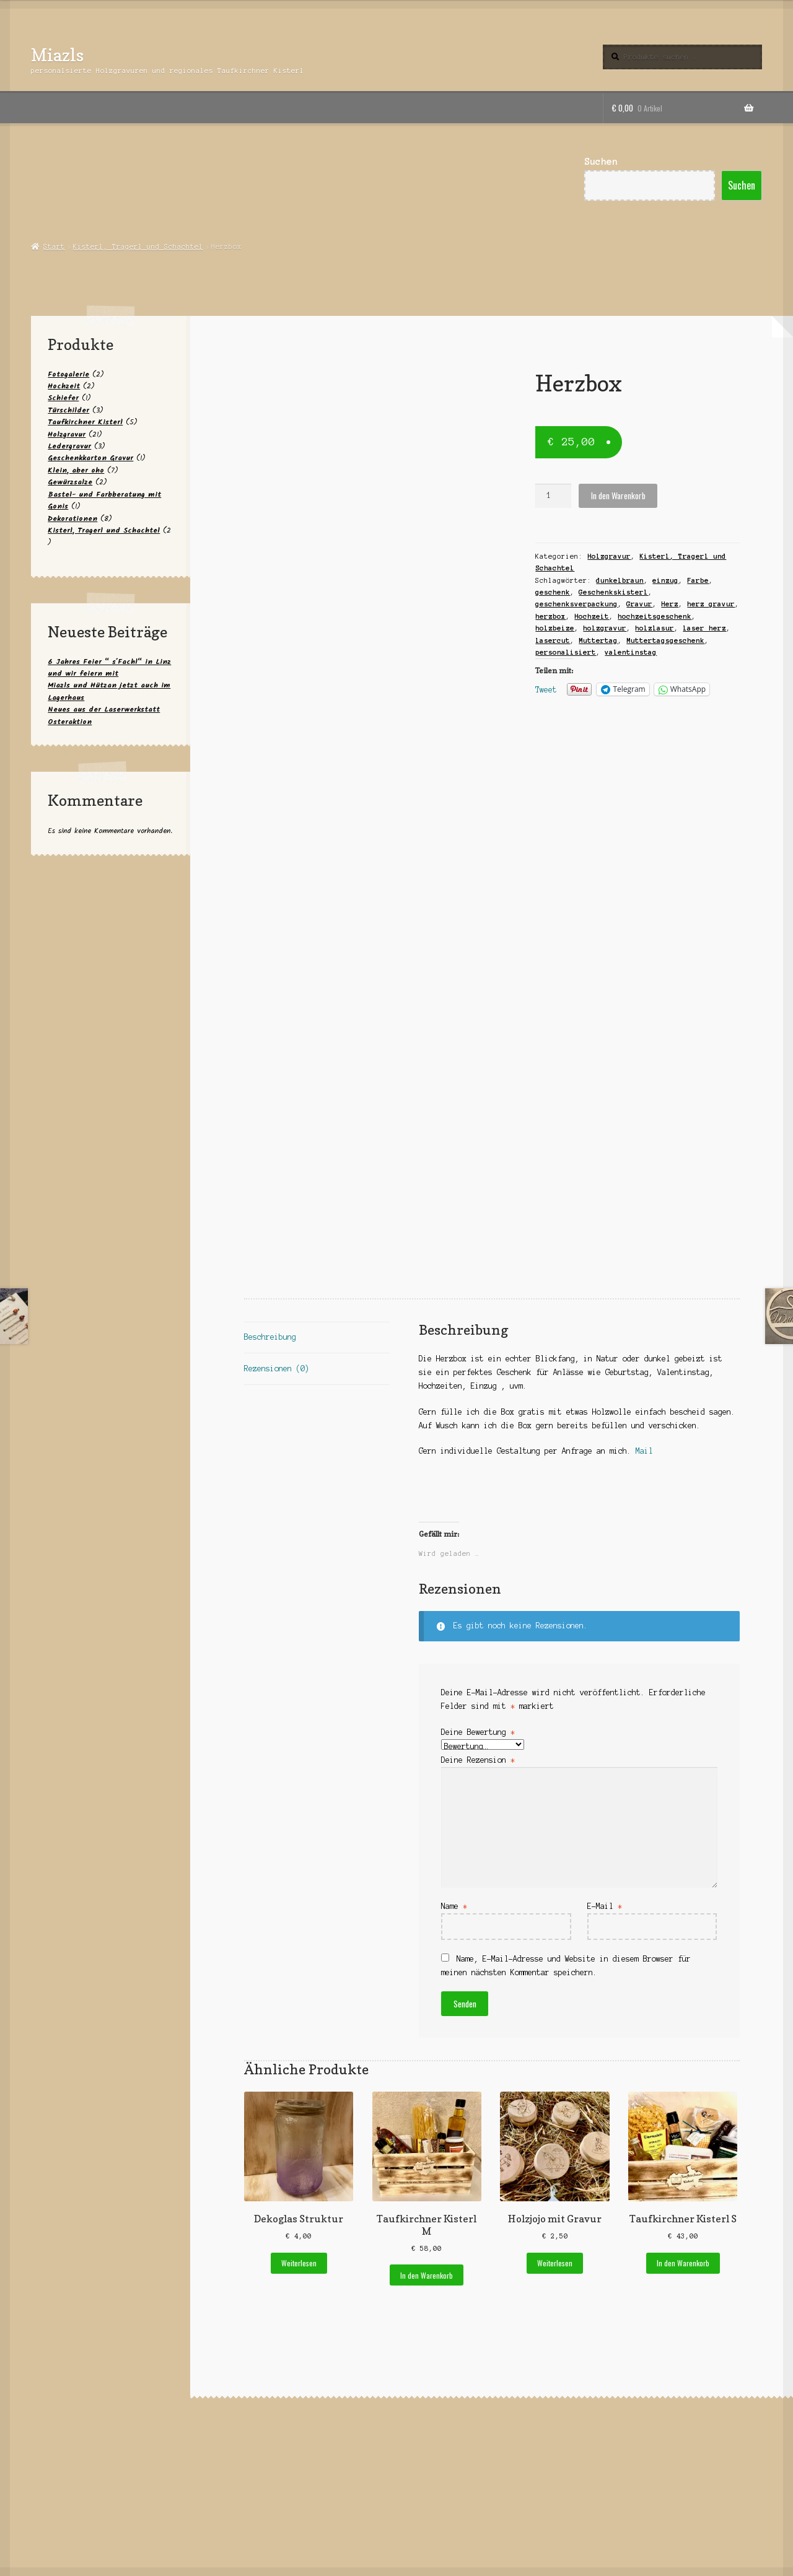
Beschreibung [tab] (270, 1337)
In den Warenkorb (618, 495)
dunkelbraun (620, 580)
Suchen (601, 162)
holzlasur (654, 628)
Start (54, 246)
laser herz (704, 628)
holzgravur (604, 628)
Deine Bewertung (478, 1732)
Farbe (698, 580)
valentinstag (631, 652)
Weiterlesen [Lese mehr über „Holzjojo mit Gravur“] (554, 2263)
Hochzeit (591, 616)
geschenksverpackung (576, 604)
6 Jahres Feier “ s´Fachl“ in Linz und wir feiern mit (109, 667)
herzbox (550, 616)
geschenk (552, 592)
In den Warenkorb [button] (426, 2275)
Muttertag (598, 640)
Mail (646, 1451)
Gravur (639, 604)
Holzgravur (609, 556)
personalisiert (565, 652)
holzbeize (554, 628)
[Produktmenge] (553, 496)
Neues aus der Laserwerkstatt (104, 709)
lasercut (552, 640)
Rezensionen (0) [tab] (276, 1368)
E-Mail (604, 1906)
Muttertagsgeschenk (665, 640)
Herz (669, 604)
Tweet (546, 690)
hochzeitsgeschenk (654, 616)
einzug (665, 580)
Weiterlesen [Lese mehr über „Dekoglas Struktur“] (299, 2263)
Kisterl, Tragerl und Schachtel (138, 246)
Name (454, 1906)
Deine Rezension (478, 1760)
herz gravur (711, 604)
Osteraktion (70, 722)
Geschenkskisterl (613, 592)
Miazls (57, 55)
